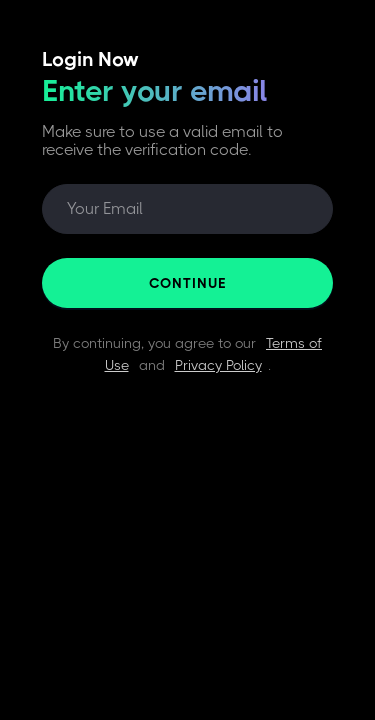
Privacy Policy (218, 365)
